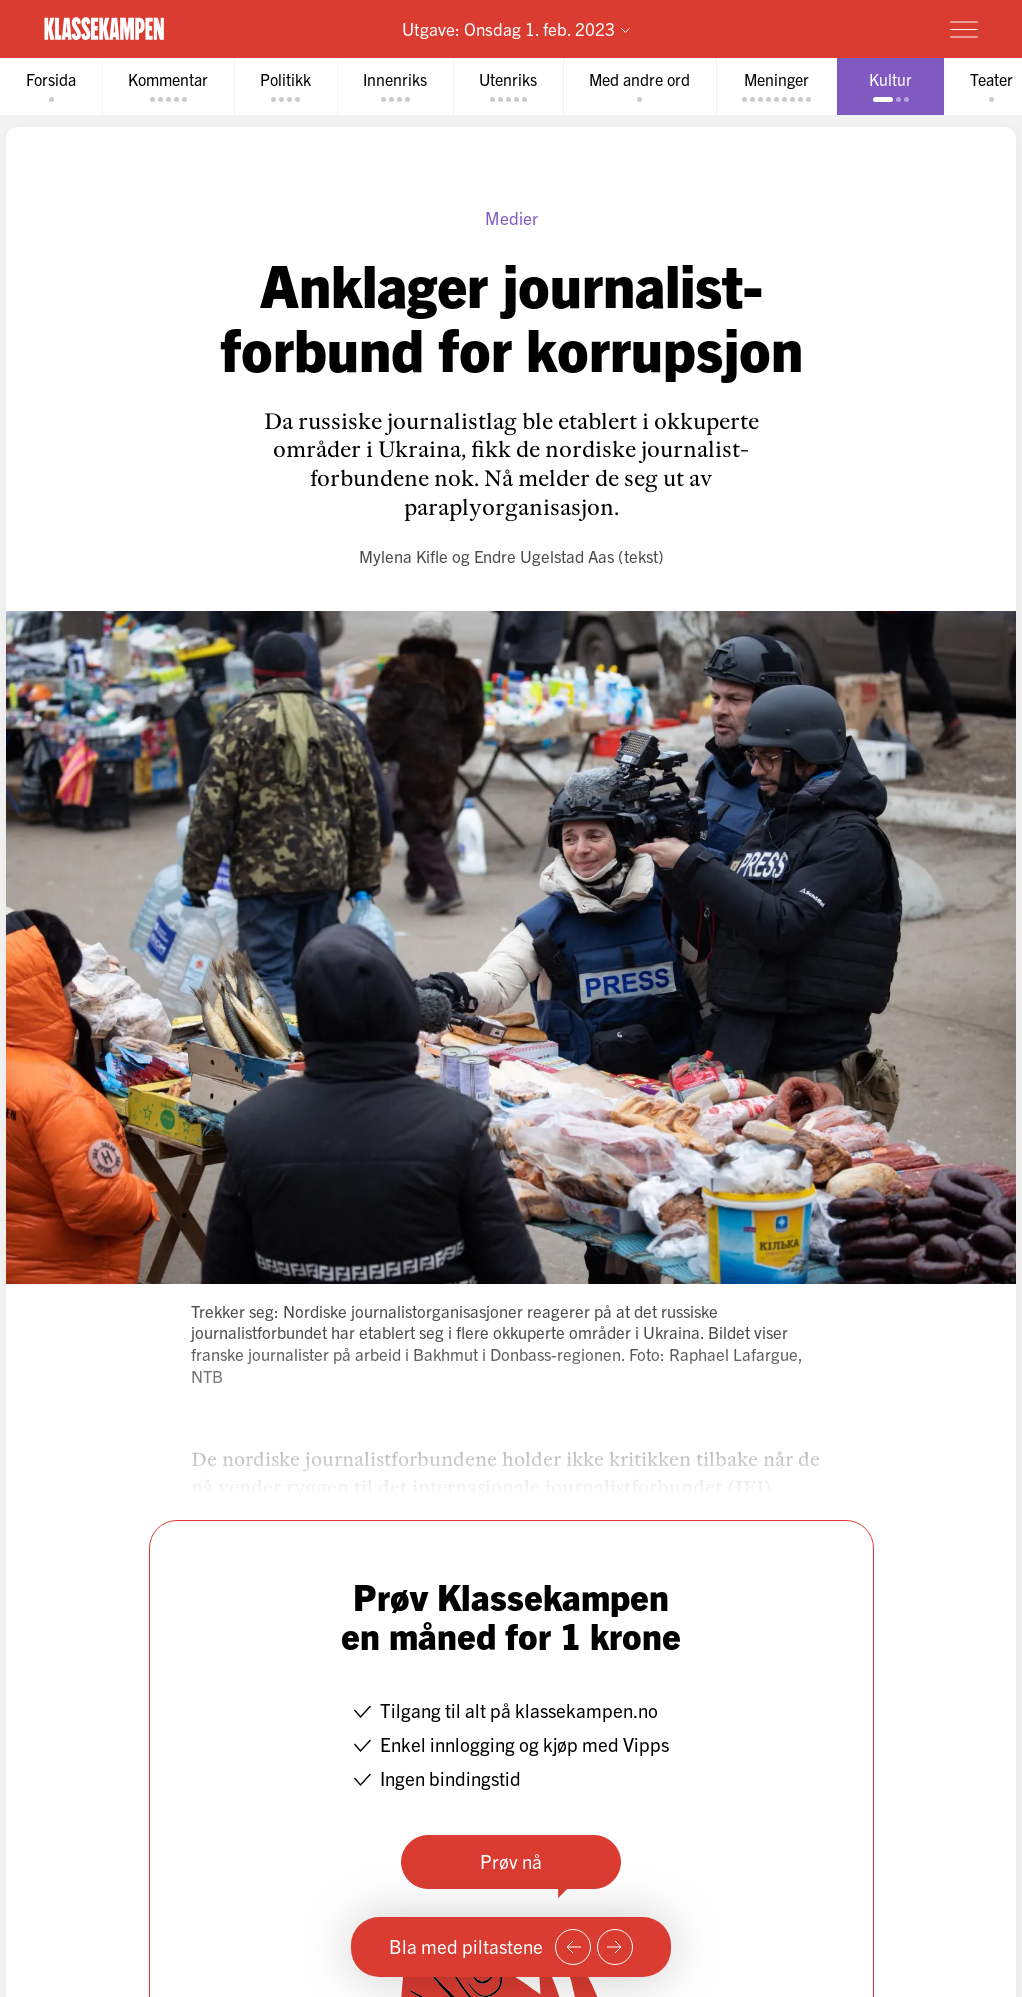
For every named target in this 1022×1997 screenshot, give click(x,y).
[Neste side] (615, 1947)
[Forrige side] (573, 1947)
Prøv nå (511, 1861)
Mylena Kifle (403, 555)
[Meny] (964, 29)
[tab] (51, 86)
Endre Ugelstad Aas (544, 555)
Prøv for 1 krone (846, 28)
